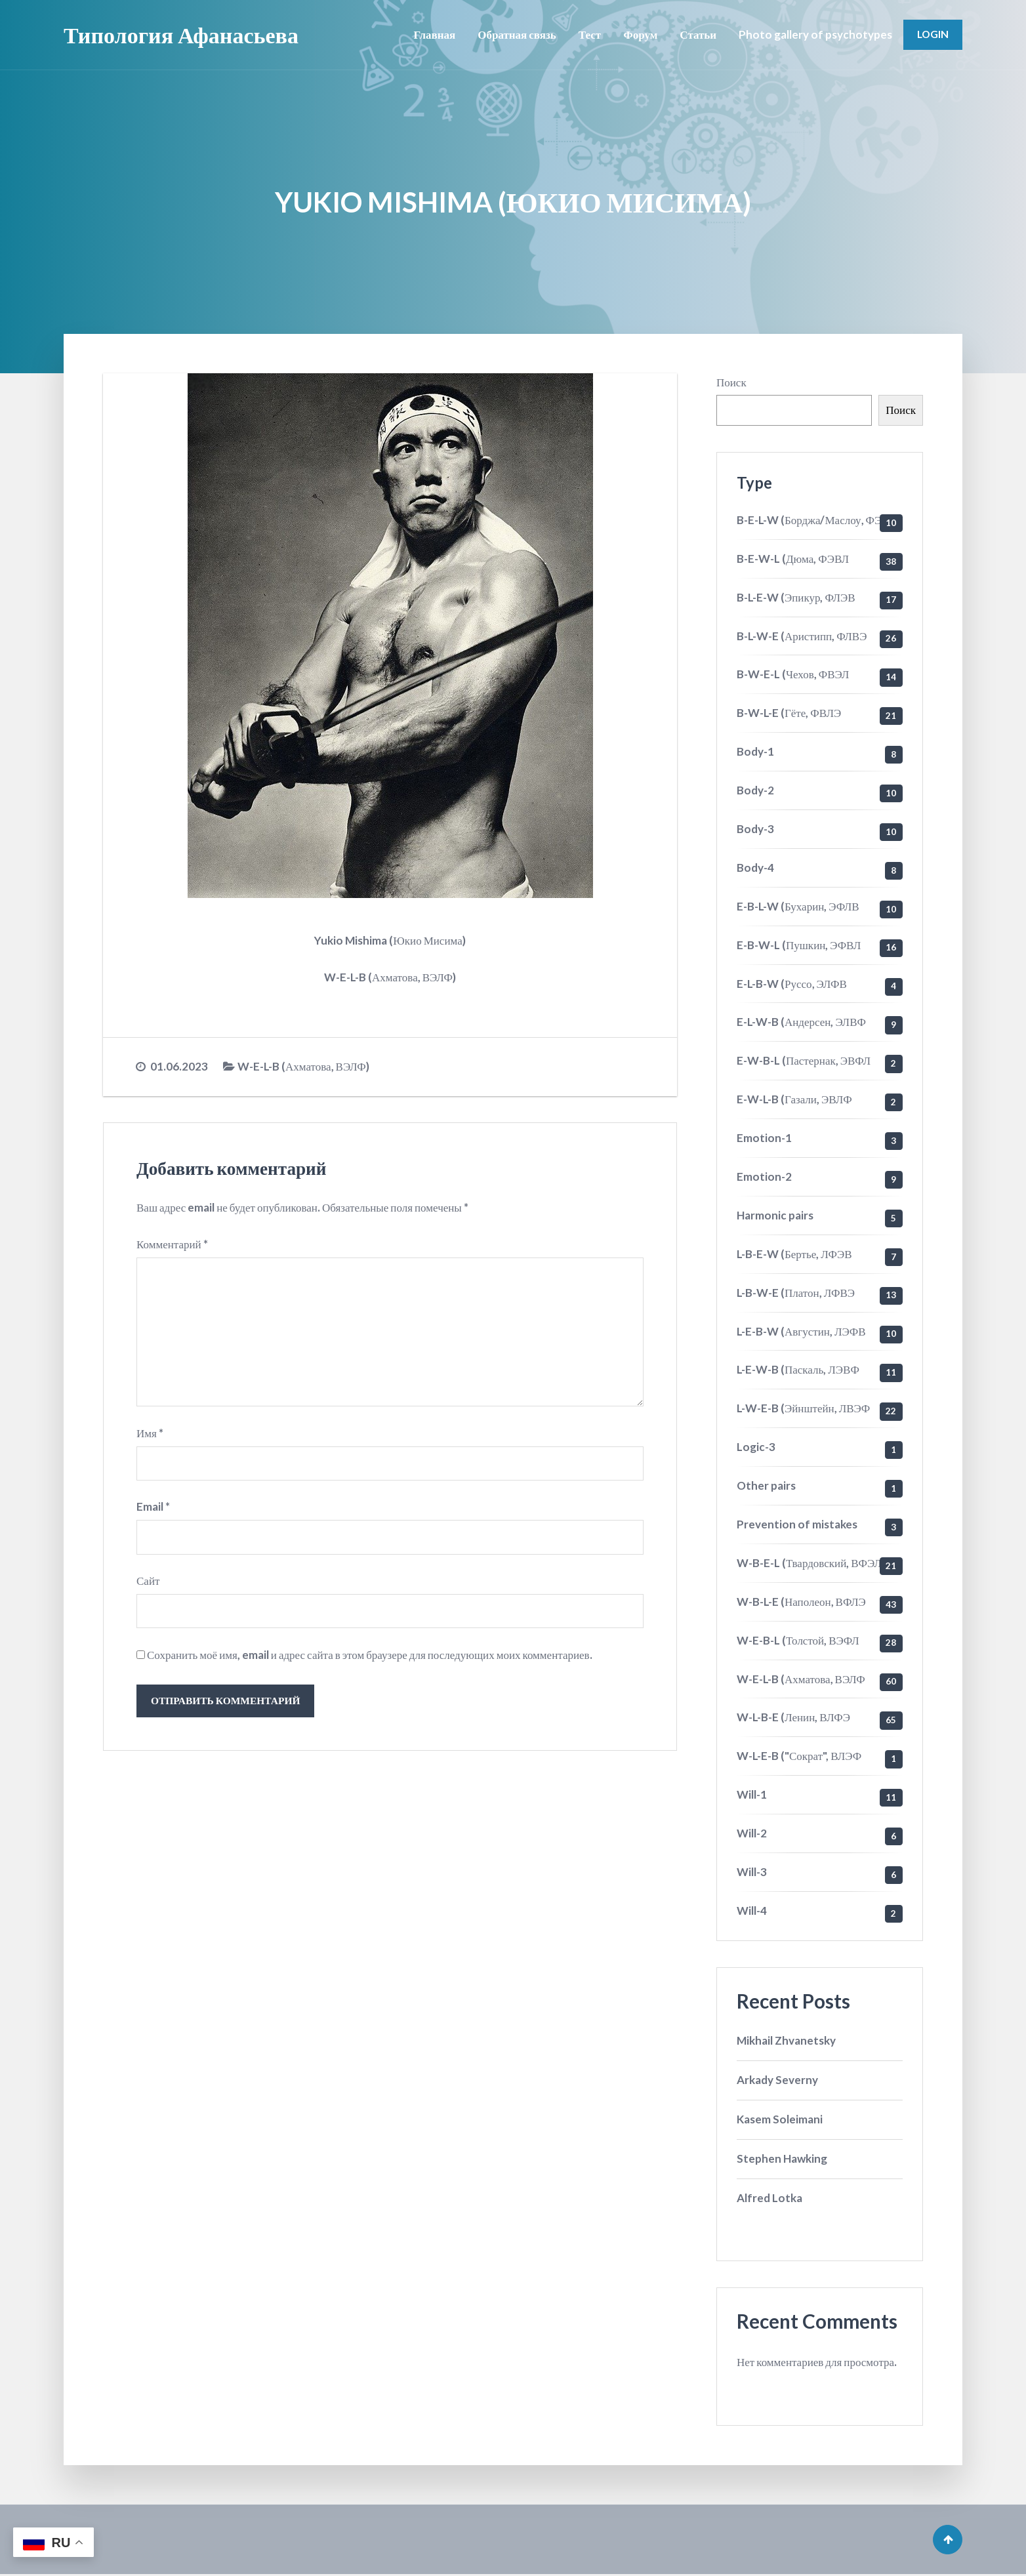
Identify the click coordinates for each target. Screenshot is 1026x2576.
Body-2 (755, 790)
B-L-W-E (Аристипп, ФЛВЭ (802, 636)
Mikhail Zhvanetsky (786, 2040)
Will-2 (752, 1833)
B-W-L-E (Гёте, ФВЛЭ (789, 713)
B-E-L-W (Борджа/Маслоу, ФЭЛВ (816, 520)
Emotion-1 (764, 1138)
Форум (639, 34)
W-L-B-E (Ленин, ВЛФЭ (793, 1717)
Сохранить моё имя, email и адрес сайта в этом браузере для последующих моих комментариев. (369, 1659)
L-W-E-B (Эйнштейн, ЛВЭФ (803, 1408)
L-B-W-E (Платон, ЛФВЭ (796, 1292)
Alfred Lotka (769, 2198)
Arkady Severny (777, 2080)
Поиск (731, 382)
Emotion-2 (764, 1176)
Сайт (147, 1584)
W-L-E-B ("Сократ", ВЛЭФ (799, 1756)
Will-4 (752, 1910)
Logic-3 (756, 1447)
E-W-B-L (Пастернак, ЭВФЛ (804, 1060)
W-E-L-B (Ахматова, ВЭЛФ (801, 1679)
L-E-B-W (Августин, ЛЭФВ (801, 1331)
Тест (588, 34)
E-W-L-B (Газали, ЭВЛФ (794, 1099)
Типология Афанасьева (181, 34)
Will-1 (752, 1794)
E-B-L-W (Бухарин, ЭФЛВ (798, 906)
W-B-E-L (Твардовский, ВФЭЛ (809, 1563)
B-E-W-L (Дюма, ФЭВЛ (793, 558)
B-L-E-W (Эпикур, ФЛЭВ (796, 597)
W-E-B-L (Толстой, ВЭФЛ (798, 1640)
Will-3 (752, 1872)
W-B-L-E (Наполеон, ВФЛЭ (801, 1601)
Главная (433, 34)
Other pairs (766, 1485)
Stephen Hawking (782, 2158)
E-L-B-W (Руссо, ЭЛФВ (792, 984)
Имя (149, 1435)
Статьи (696, 34)
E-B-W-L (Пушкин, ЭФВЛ (799, 945)
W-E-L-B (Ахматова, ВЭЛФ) (303, 1066)
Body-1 (755, 751)
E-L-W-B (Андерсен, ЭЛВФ (801, 1022)
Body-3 (755, 829)
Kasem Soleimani (780, 2119)
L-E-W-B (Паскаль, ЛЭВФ (798, 1369)
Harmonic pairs (775, 1215)
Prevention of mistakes (797, 1524)
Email (153, 1510)
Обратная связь (515, 34)
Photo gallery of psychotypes (814, 34)
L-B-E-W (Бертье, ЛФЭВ (794, 1254)
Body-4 (755, 867)
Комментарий (172, 1244)
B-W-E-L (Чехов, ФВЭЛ (793, 674)
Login (932, 34)
